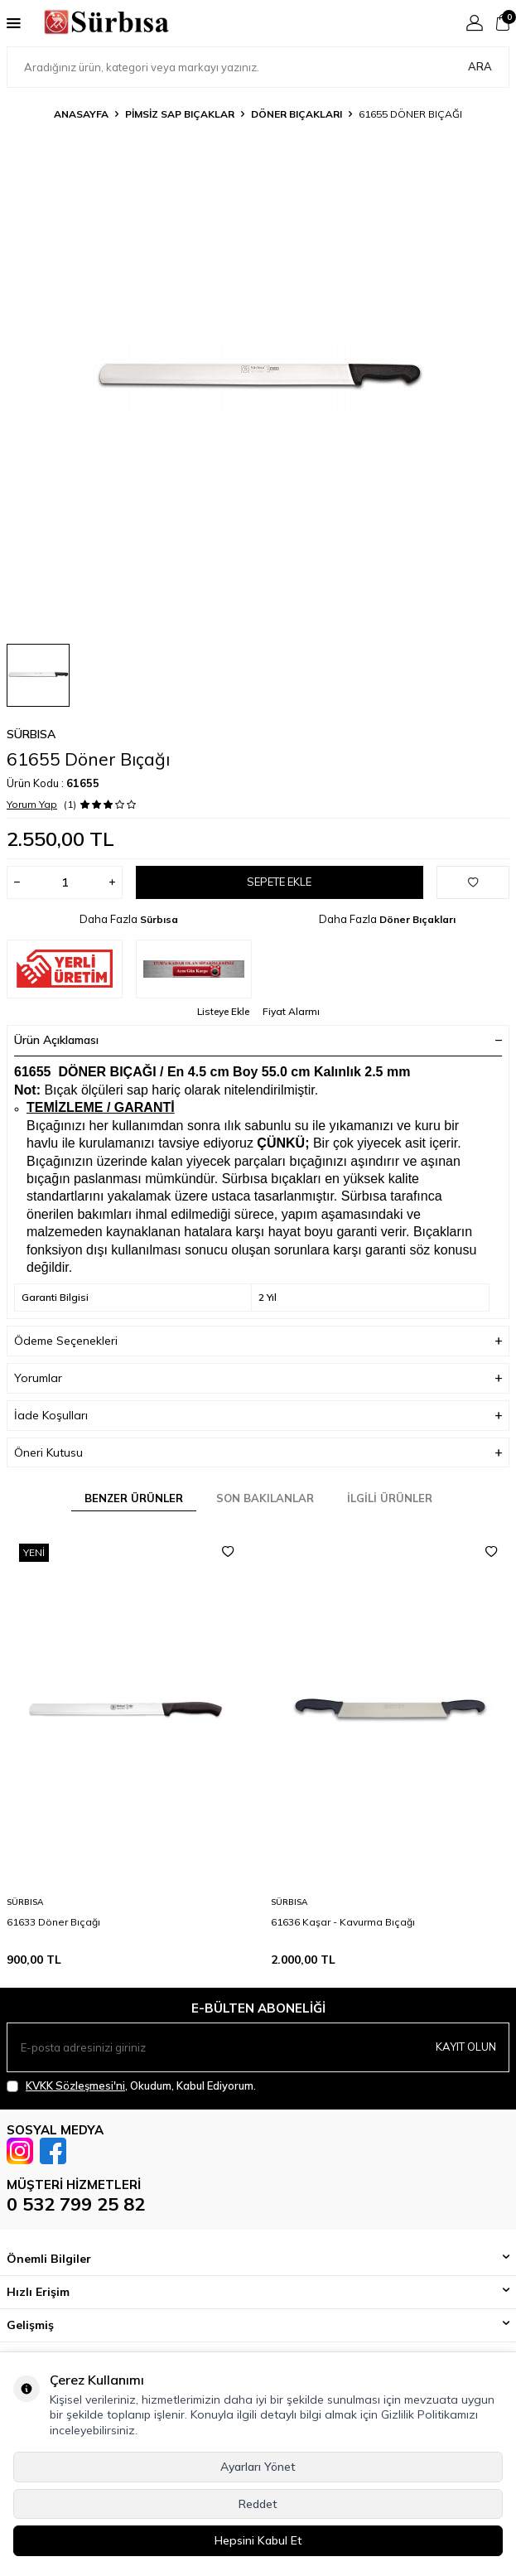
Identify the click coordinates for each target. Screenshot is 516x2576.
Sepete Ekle (279, 881)
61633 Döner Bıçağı (53, 1922)
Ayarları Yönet (258, 2466)
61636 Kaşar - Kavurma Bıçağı (343, 1922)
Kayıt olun (466, 2046)
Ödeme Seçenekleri (258, 1341)
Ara (480, 66)
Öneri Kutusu (258, 1453)
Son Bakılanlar (265, 1498)
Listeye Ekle (223, 1011)
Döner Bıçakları (296, 114)
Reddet (258, 2503)
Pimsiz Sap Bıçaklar (179, 114)
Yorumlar (258, 1378)
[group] (258, 379)
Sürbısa (31, 734)
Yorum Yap (32, 804)
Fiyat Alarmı (291, 1011)
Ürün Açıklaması (258, 1039)
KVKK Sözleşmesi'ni (75, 2085)
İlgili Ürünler (389, 1498)
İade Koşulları (258, 1415)
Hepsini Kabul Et (258, 2540)
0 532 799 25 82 (76, 2204)
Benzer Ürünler (133, 1498)
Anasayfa (81, 114)
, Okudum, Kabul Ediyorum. (131, 2086)
